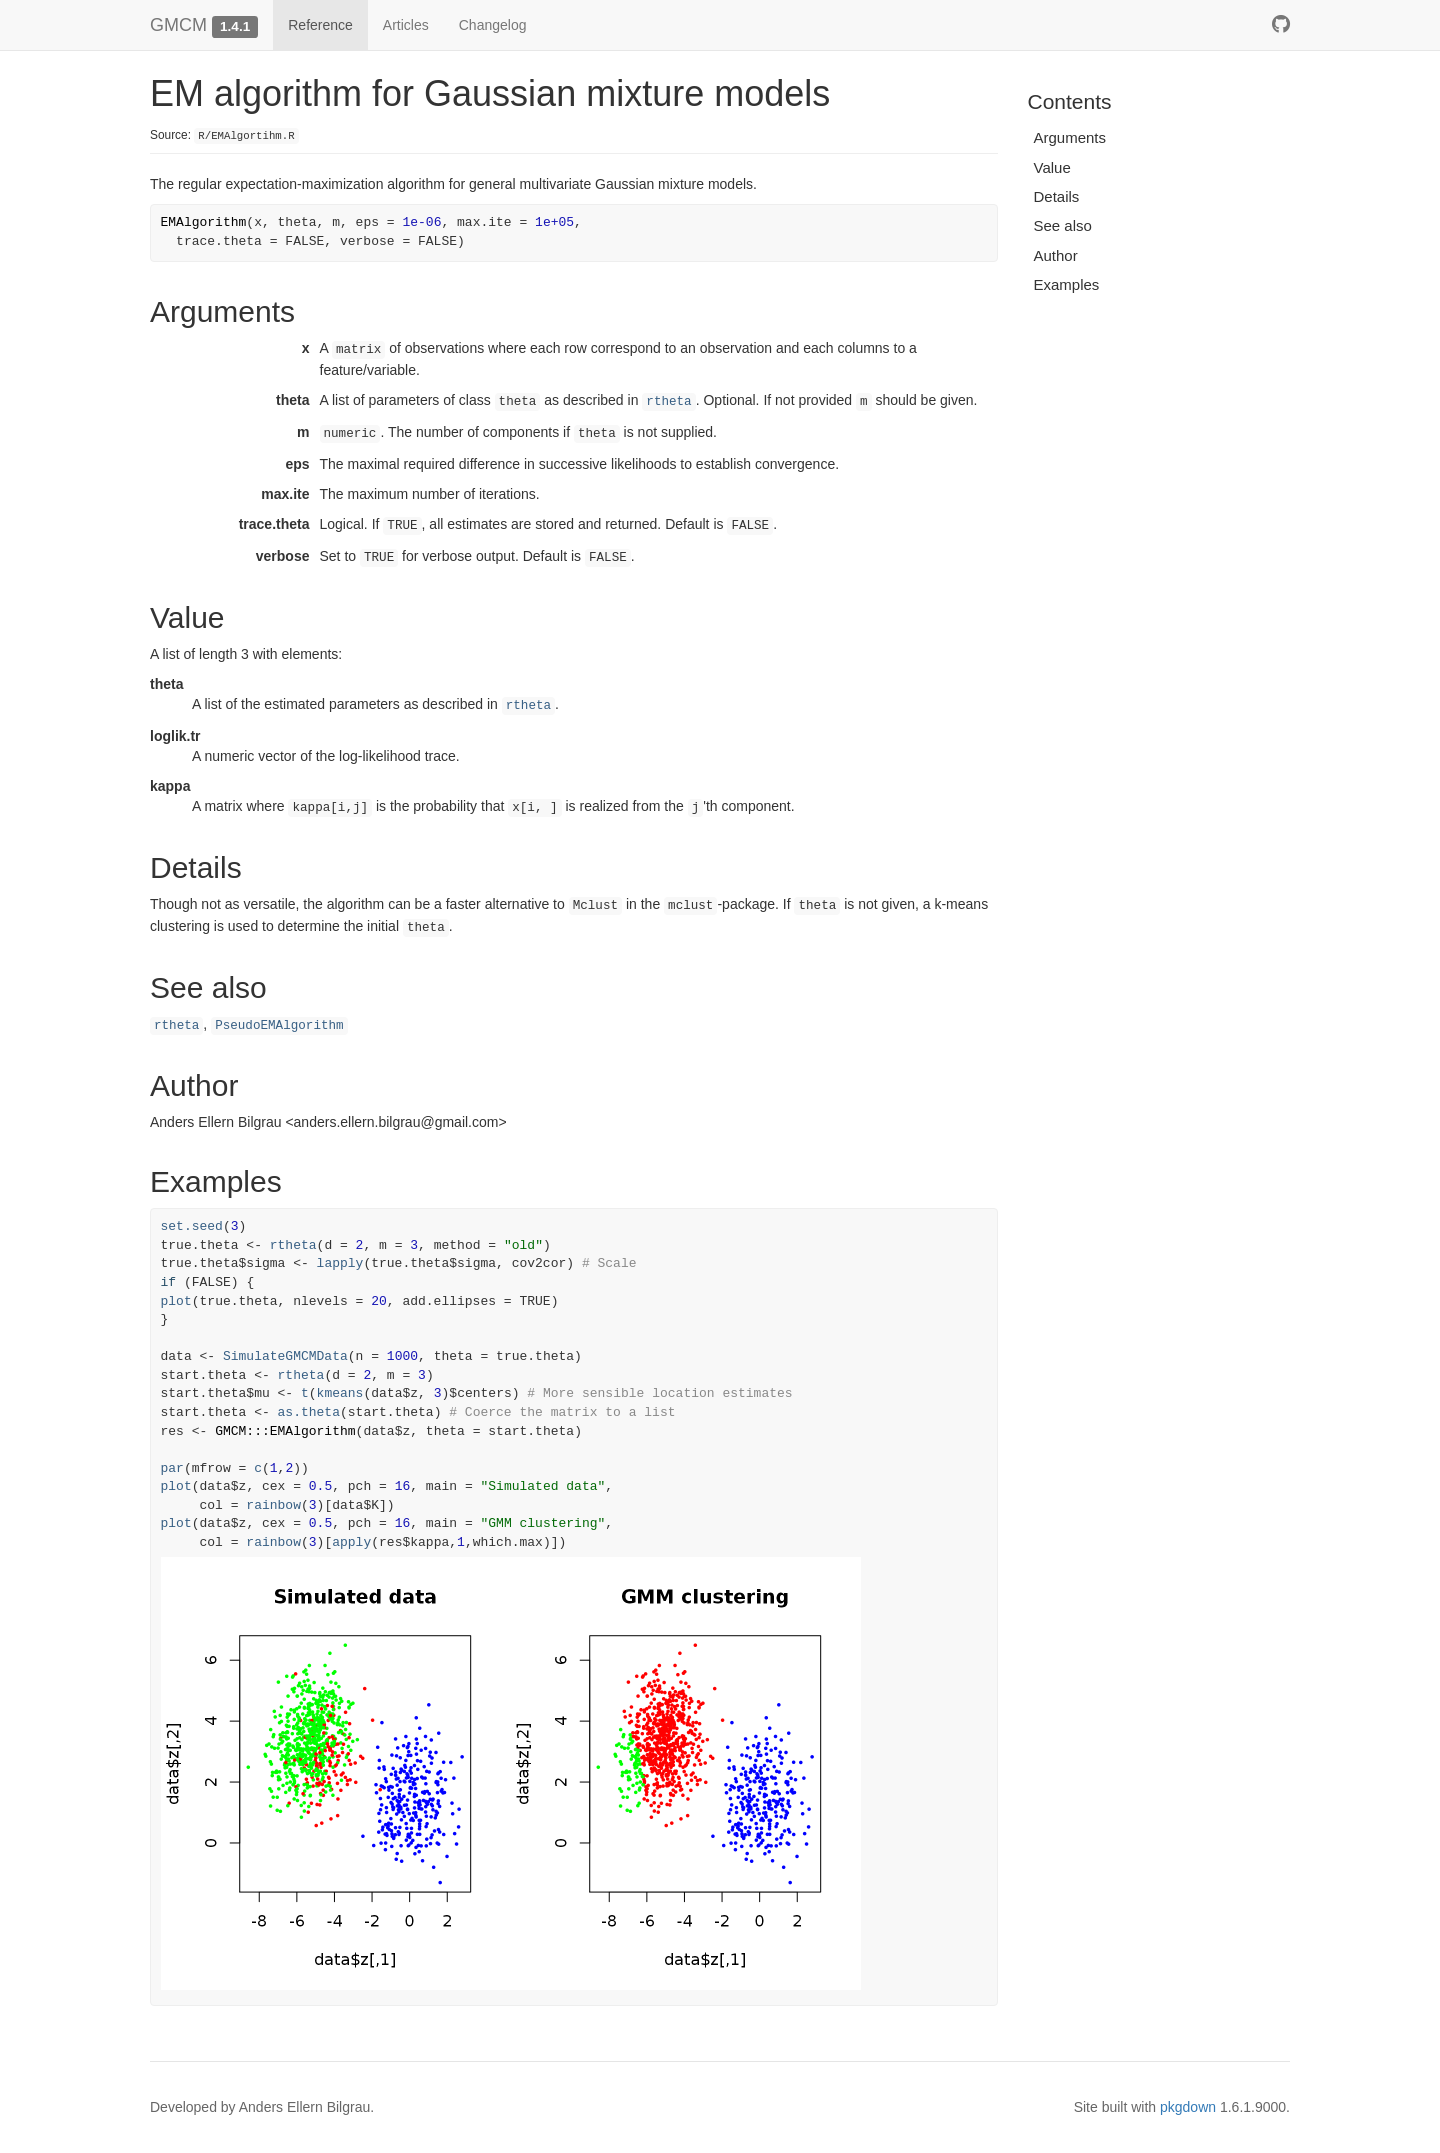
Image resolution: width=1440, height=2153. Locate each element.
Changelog (493, 25)
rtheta (668, 402)
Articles (406, 25)
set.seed (192, 1226)
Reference (320, 25)
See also (1063, 225)
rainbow (273, 1505)
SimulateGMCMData (285, 1356)
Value (1052, 167)
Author (1056, 255)
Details (1057, 196)
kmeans (340, 1393)
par (172, 1468)
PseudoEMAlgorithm (279, 1026)
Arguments (1070, 137)
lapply (340, 1263)
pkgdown (1188, 2107)
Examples (1067, 284)
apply (351, 1542)
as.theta (309, 1412)
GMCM (178, 25)
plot (176, 1301)
